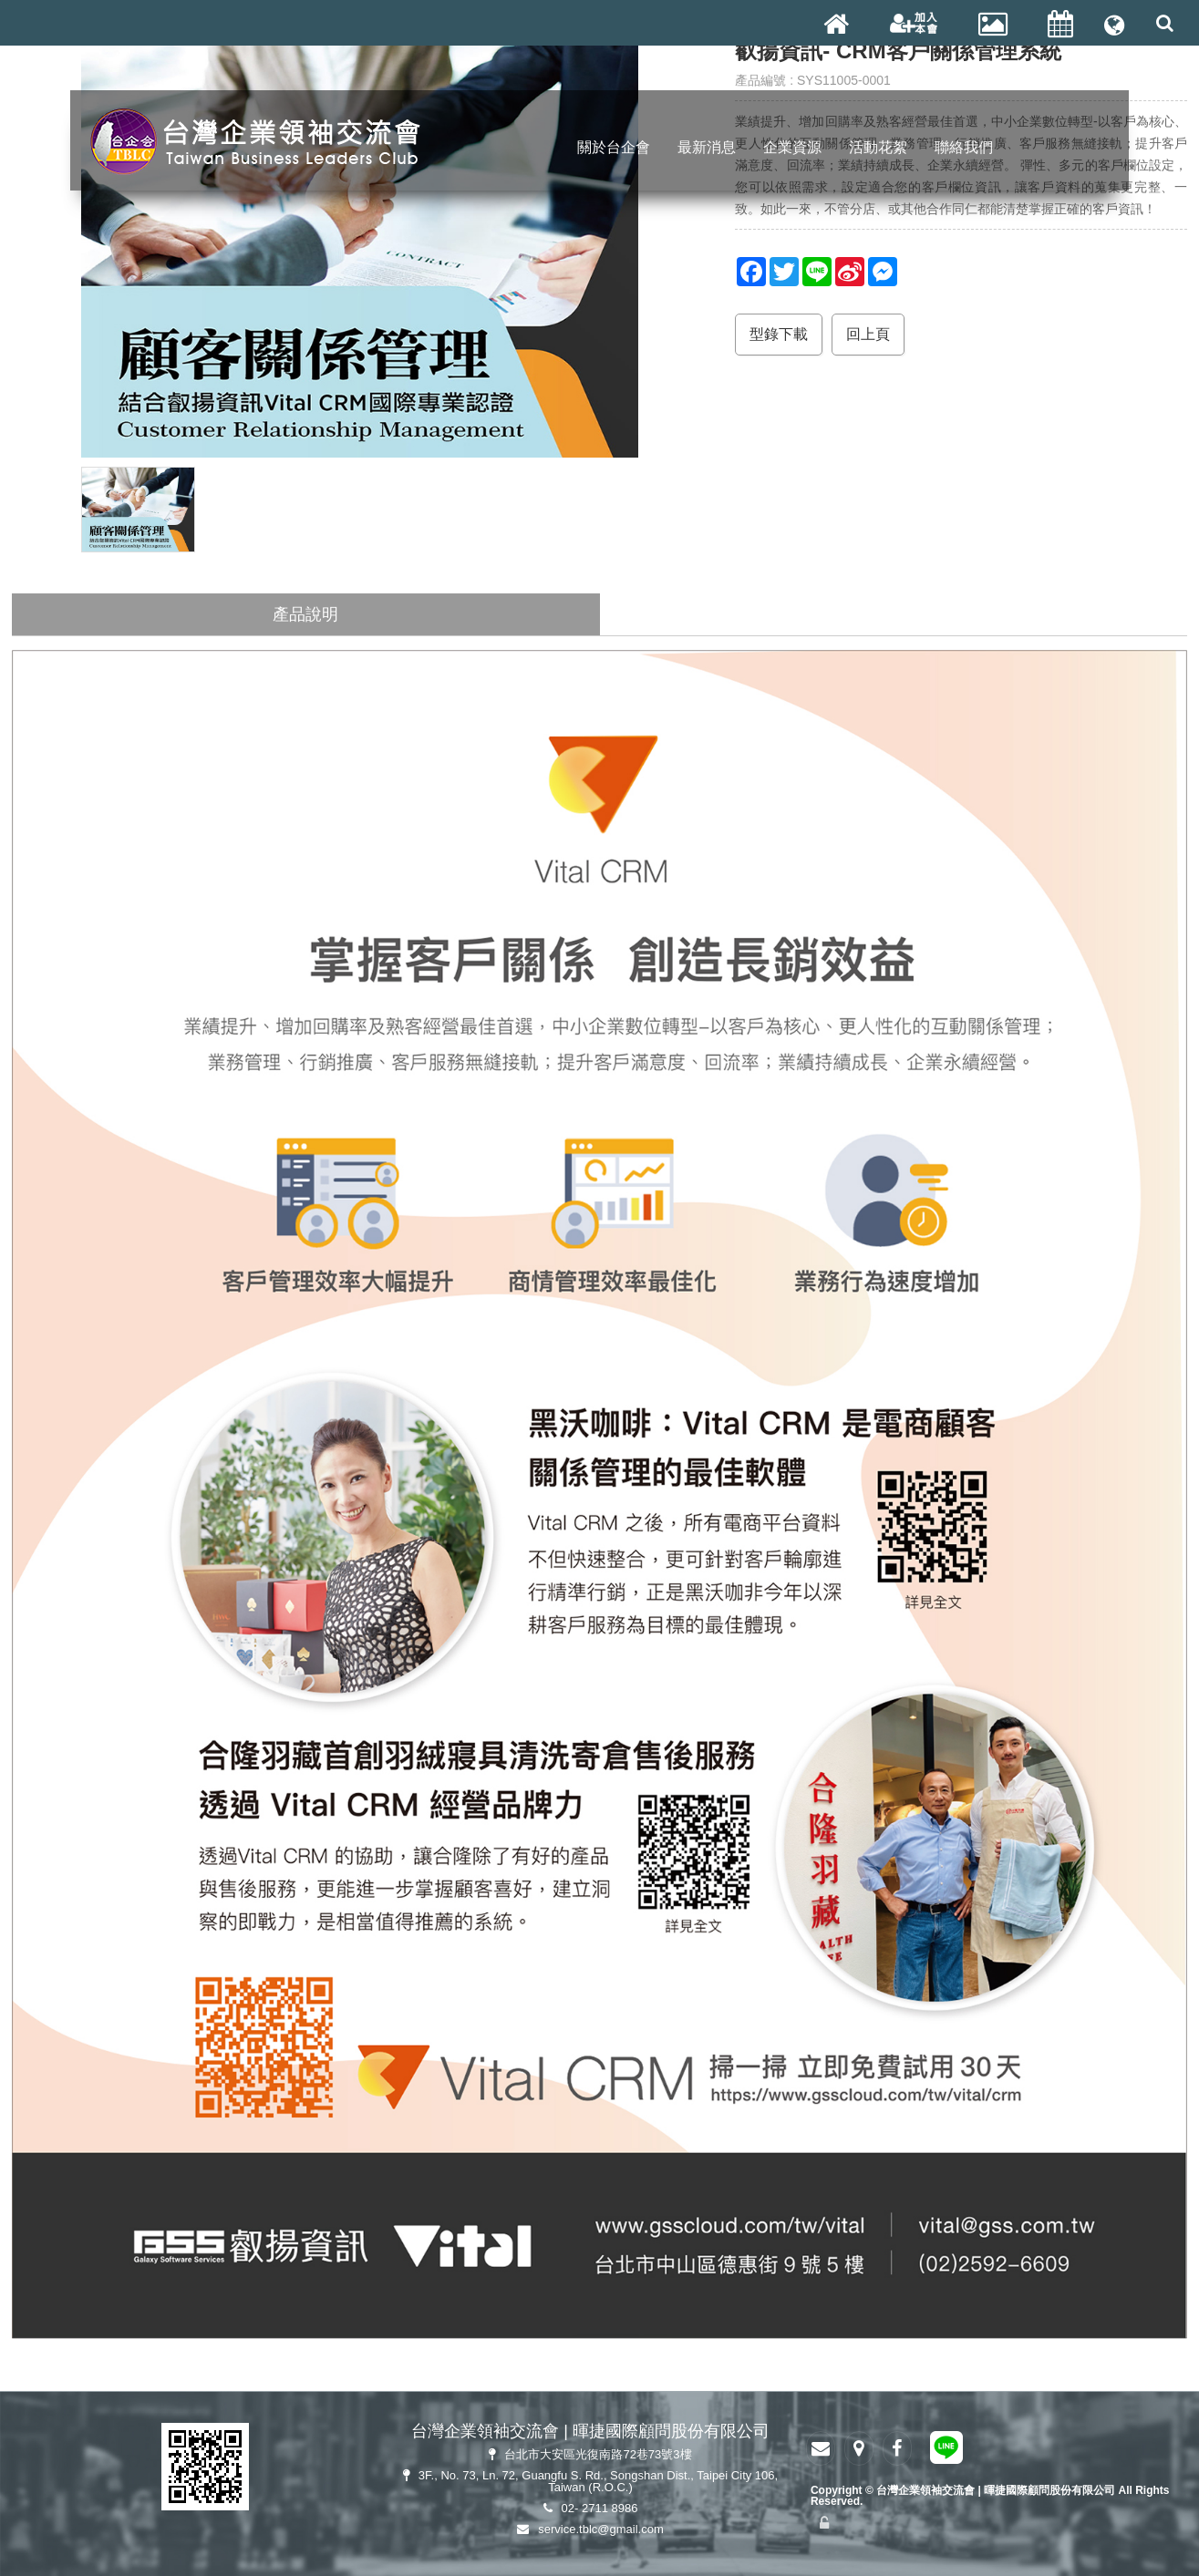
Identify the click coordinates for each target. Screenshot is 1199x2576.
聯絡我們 (964, 148)
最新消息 (706, 148)
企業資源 (792, 148)
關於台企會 (613, 148)
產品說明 (305, 614)
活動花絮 (878, 148)
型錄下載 (778, 334)
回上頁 (868, 334)
